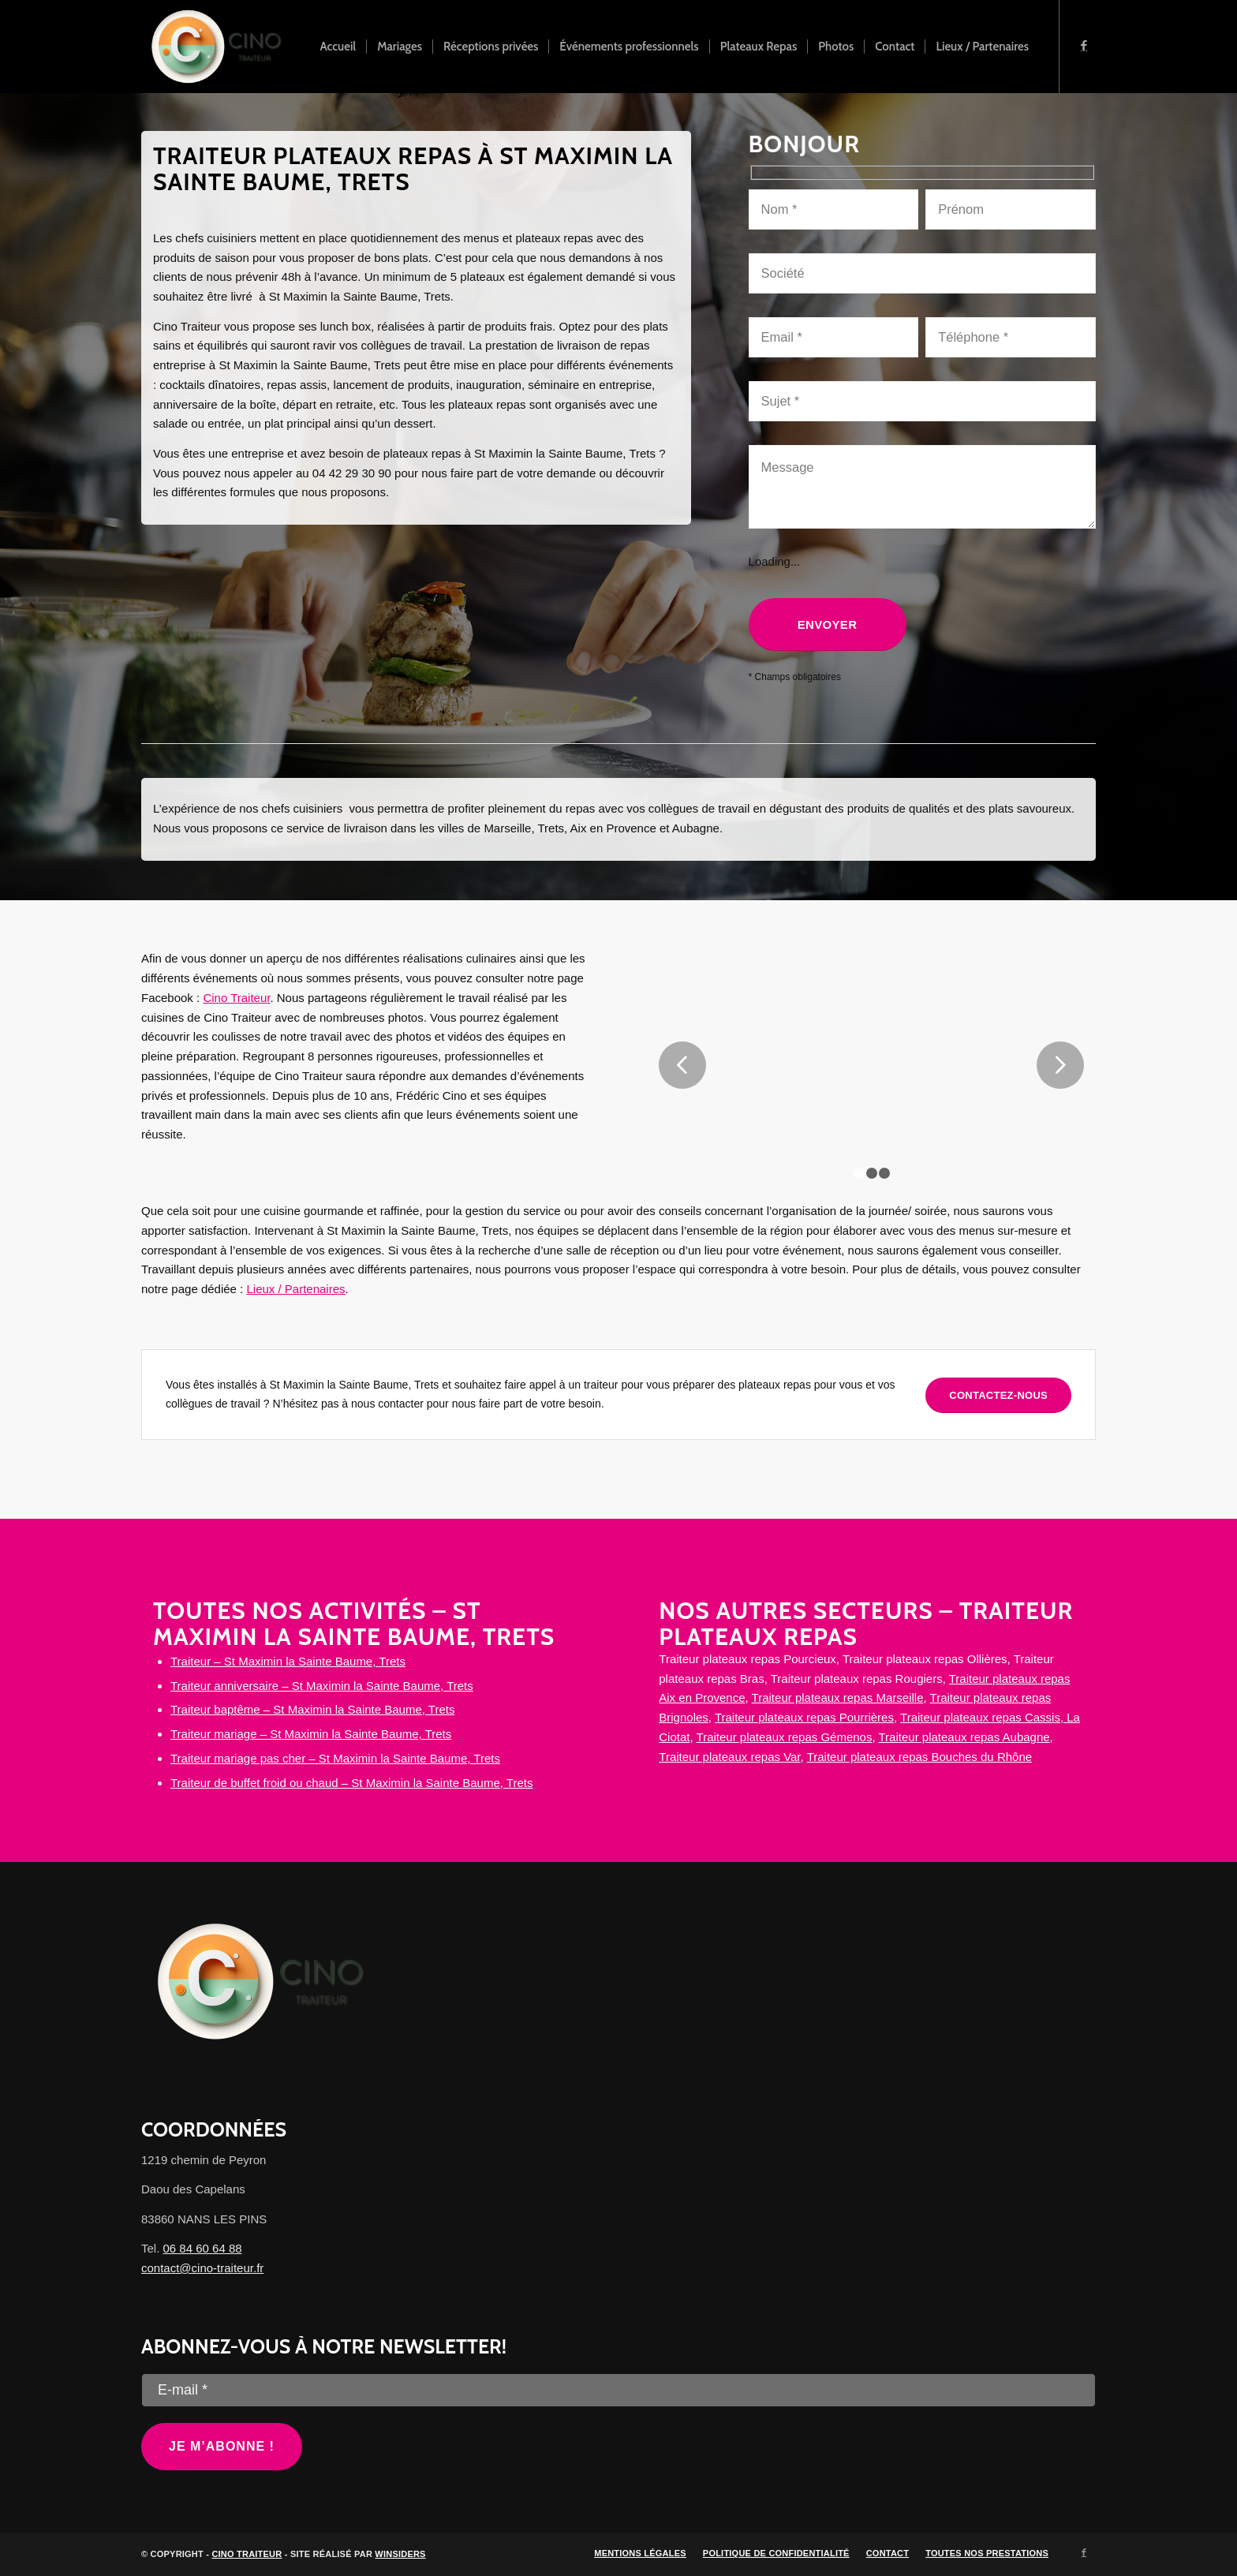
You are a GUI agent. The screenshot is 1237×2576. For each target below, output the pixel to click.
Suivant (1060, 1065)
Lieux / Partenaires (295, 1288)
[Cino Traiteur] (215, 46)
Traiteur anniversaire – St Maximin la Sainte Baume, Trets (321, 1685)
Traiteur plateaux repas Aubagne (964, 1737)
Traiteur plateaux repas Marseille (838, 1697)
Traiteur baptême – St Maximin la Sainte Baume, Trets (312, 1709)
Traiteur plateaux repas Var (729, 1756)
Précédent (682, 1065)
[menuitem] (337, 46)
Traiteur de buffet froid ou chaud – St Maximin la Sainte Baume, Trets (351, 1782)
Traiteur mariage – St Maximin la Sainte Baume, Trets (310, 1733)
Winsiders (400, 2554)
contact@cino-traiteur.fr (202, 2268)
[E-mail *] (618, 2390)
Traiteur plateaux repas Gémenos (785, 1737)
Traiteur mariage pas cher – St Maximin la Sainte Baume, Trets (335, 1758)
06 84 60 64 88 (202, 2248)
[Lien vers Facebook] (1084, 46)
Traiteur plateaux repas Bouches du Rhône (919, 1756)
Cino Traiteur (236, 997)
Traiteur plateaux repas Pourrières (804, 1717)
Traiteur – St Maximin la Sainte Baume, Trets (287, 1661)
